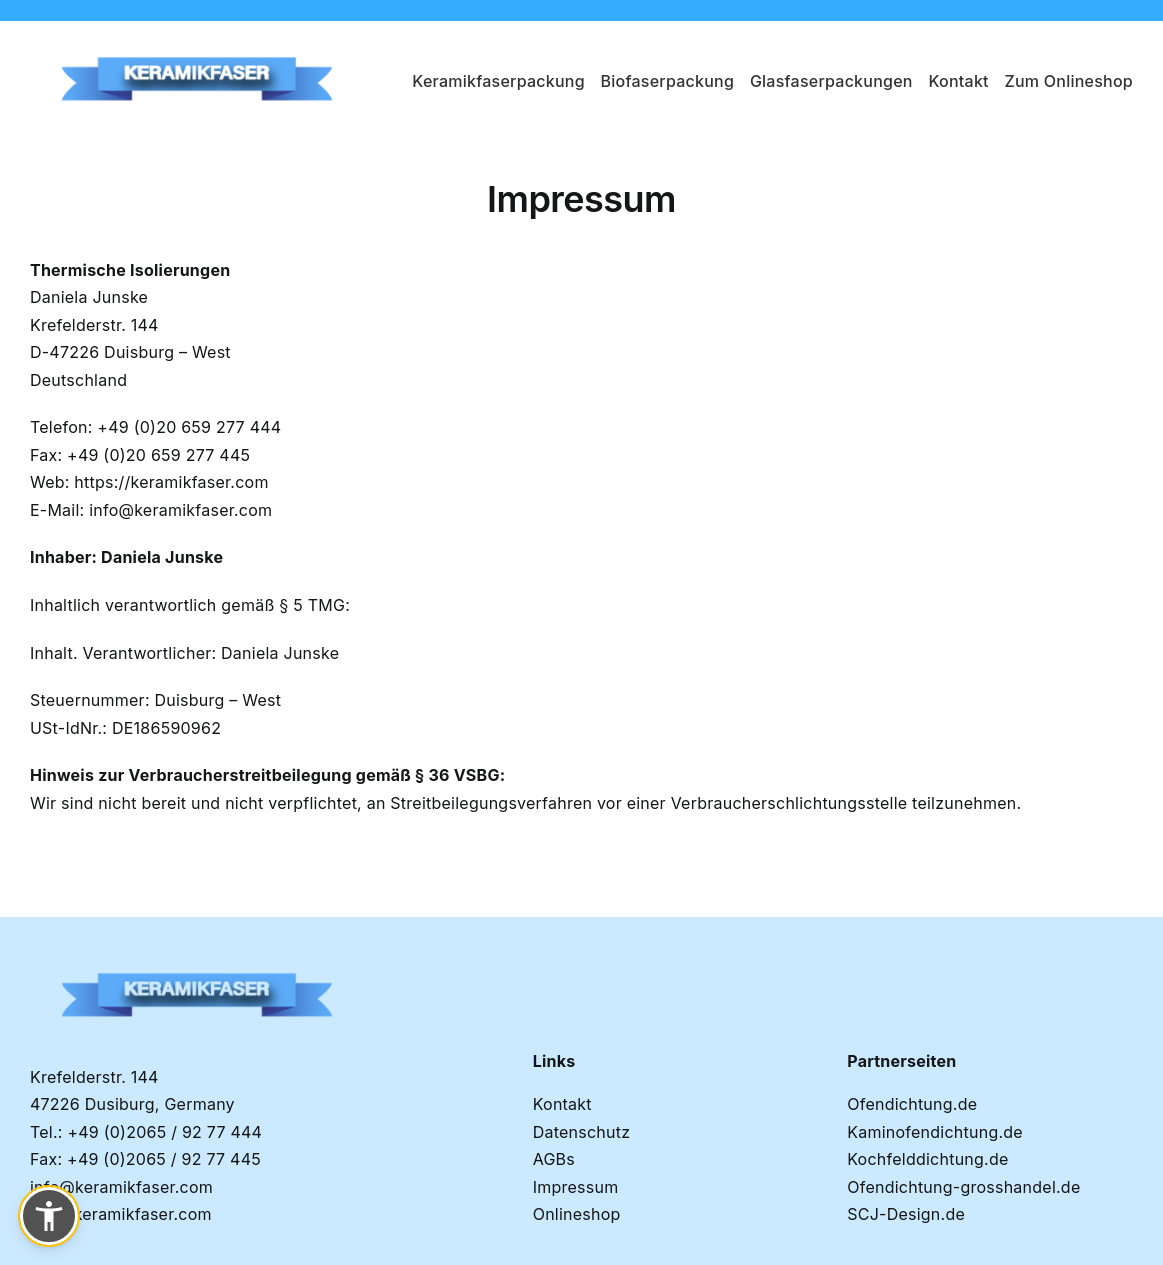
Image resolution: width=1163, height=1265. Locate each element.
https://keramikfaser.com (171, 482)
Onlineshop (577, 1214)
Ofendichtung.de (912, 1104)
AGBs (554, 1159)
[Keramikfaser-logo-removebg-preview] (199, 39)
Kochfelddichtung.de (927, 1159)
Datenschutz (582, 1132)
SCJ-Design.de (906, 1214)
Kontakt (562, 1104)
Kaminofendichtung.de (935, 1132)
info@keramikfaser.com (180, 510)
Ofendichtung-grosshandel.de (963, 1187)
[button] (49, 1216)
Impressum (576, 1187)
